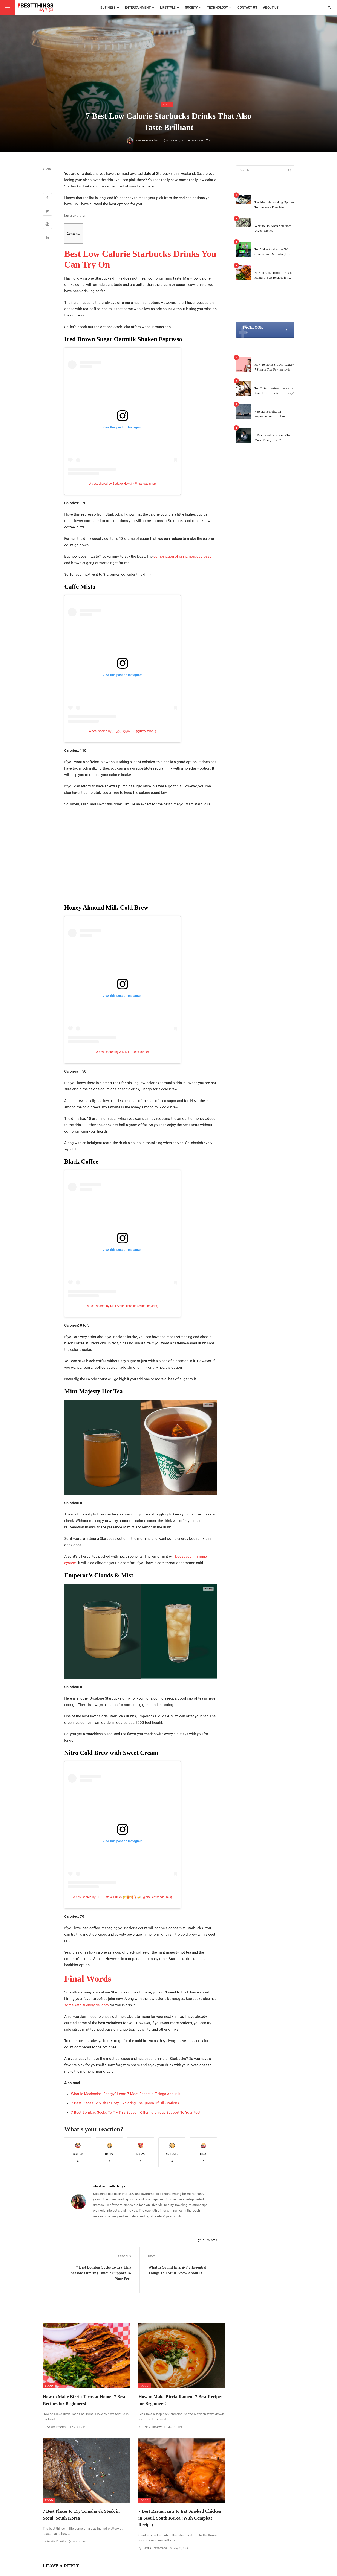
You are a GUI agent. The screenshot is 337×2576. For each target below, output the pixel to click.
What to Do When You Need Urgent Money (272, 228)
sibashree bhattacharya (147, 140)
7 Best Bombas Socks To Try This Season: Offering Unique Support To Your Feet (100, 2273)
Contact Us (247, 7)
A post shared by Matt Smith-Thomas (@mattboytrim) (122, 1306)
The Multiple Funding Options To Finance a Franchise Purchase (274, 205)
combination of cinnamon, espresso (182, 556)
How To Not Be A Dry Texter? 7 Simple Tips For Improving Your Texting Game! (274, 367)
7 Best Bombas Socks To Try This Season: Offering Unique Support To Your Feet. (136, 2112)
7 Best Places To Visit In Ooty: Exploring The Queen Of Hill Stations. (125, 2103)
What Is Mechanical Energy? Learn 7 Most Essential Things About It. (126, 2094)
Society (191, 7)
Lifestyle (167, 7)
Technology (217, 7)
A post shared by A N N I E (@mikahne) (122, 1052)
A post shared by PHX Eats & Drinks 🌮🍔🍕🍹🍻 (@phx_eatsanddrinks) (122, 1897)
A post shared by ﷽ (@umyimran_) (122, 731)
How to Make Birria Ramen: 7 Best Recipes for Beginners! (180, 2400)
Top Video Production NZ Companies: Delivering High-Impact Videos (273, 252)
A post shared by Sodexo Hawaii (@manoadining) (122, 483)
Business (107, 7)
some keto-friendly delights (86, 2005)
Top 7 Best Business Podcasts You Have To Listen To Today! (274, 390)
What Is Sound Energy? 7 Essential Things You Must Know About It (177, 2270)
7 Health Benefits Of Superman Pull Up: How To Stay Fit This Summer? (272, 414)
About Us (271, 7)
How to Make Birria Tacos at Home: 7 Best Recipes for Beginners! (84, 2400)
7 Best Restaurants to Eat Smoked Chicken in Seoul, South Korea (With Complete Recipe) (179, 2518)
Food (167, 104)
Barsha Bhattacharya (154, 2548)
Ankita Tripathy (56, 2426)
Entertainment (138, 7)
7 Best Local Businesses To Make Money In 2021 (272, 437)
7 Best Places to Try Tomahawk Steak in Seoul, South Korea (81, 2515)
